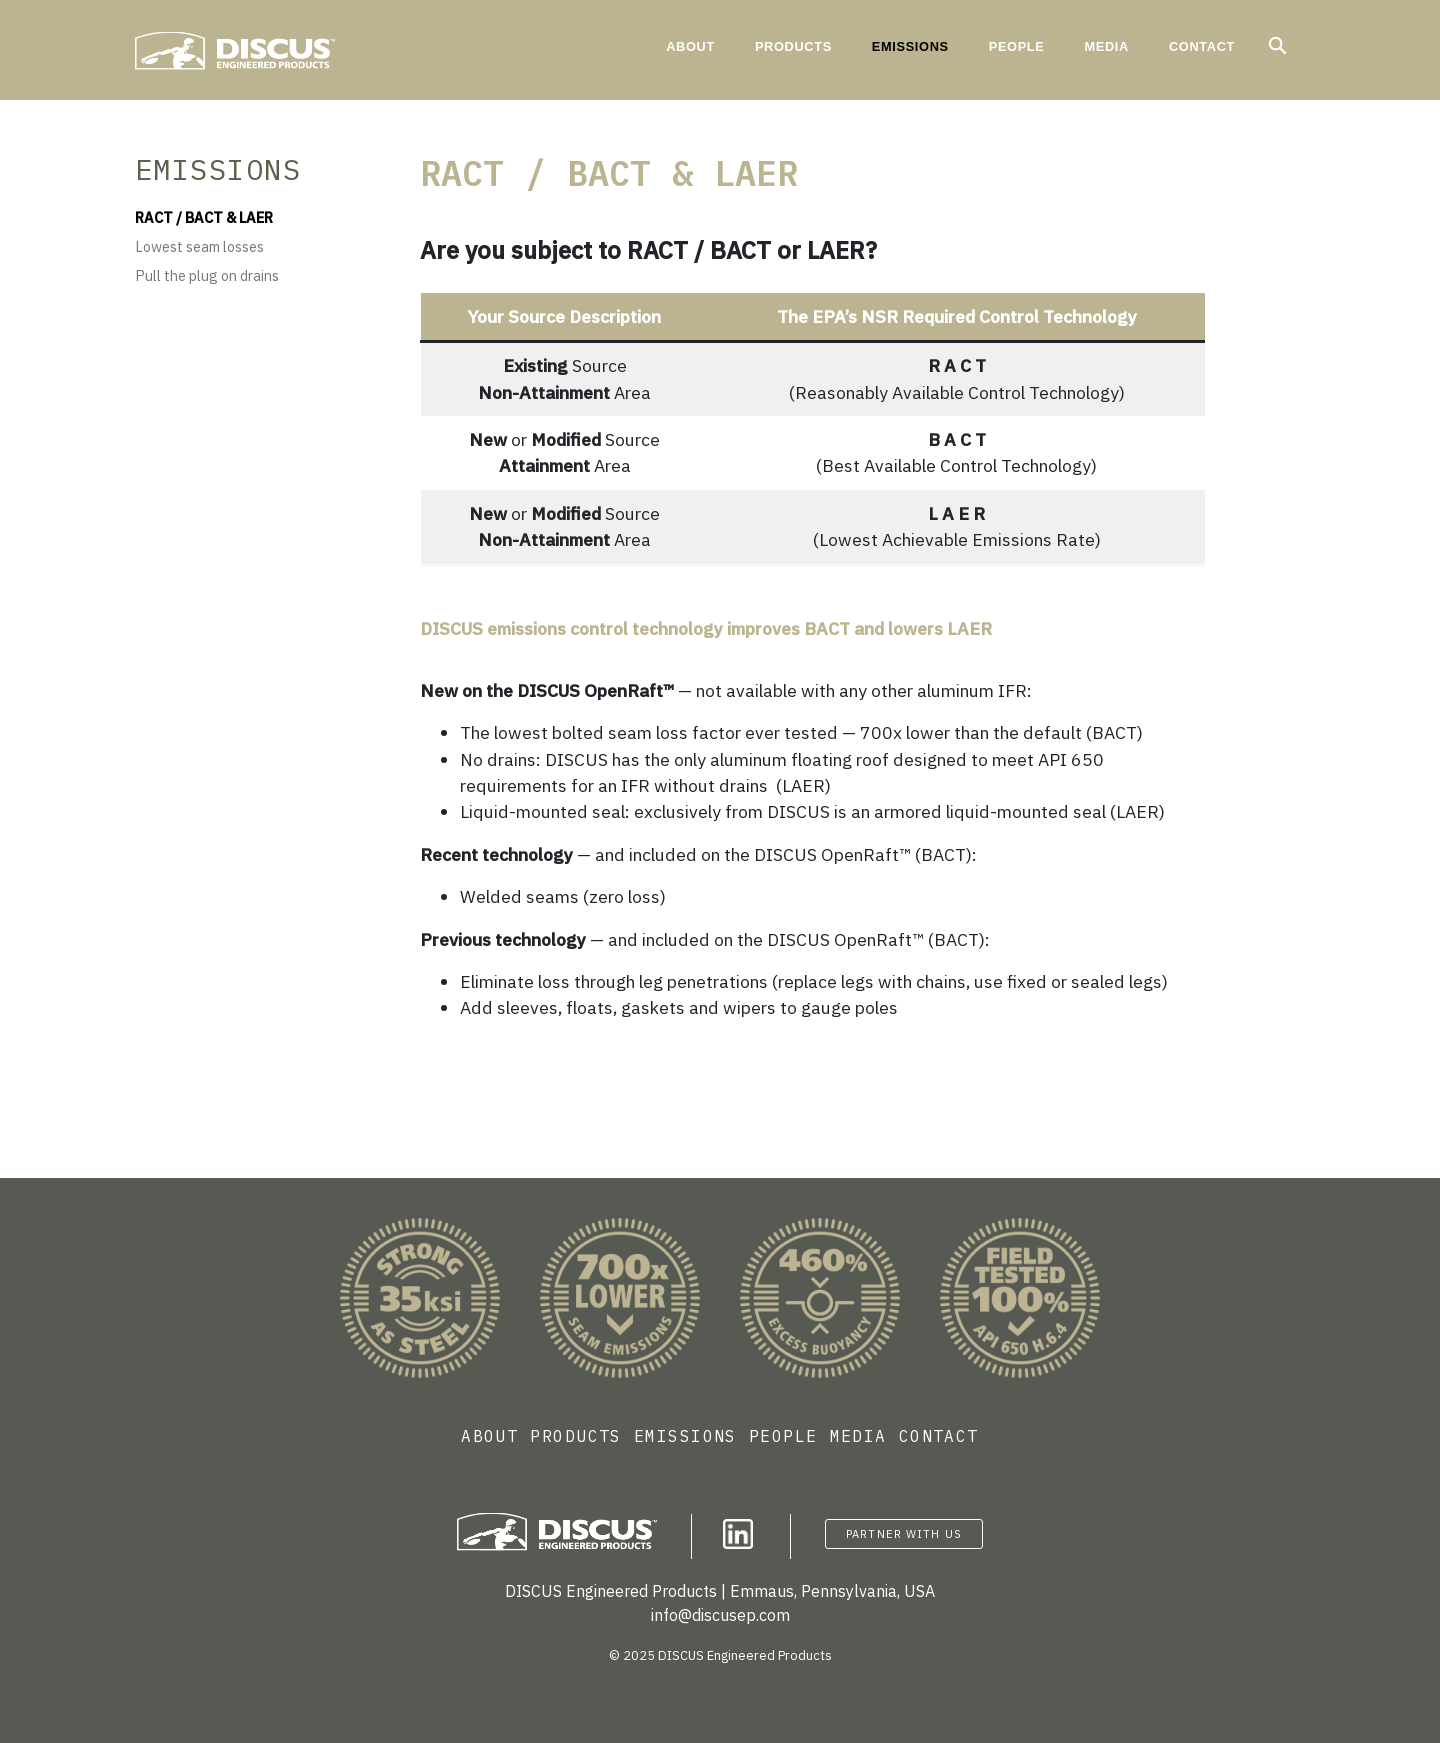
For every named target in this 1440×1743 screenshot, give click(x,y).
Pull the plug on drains (207, 275)
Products (793, 46)
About (690, 46)
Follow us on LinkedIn (738, 1534)
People (1017, 46)
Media (1106, 46)
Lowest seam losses (199, 246)
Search (1285, 45)
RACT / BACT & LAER (204, 217)
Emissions (910, 46)
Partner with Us (904, 1534)
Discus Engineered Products (285, 51)
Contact (1202, 46)
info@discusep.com (720, 1615)
